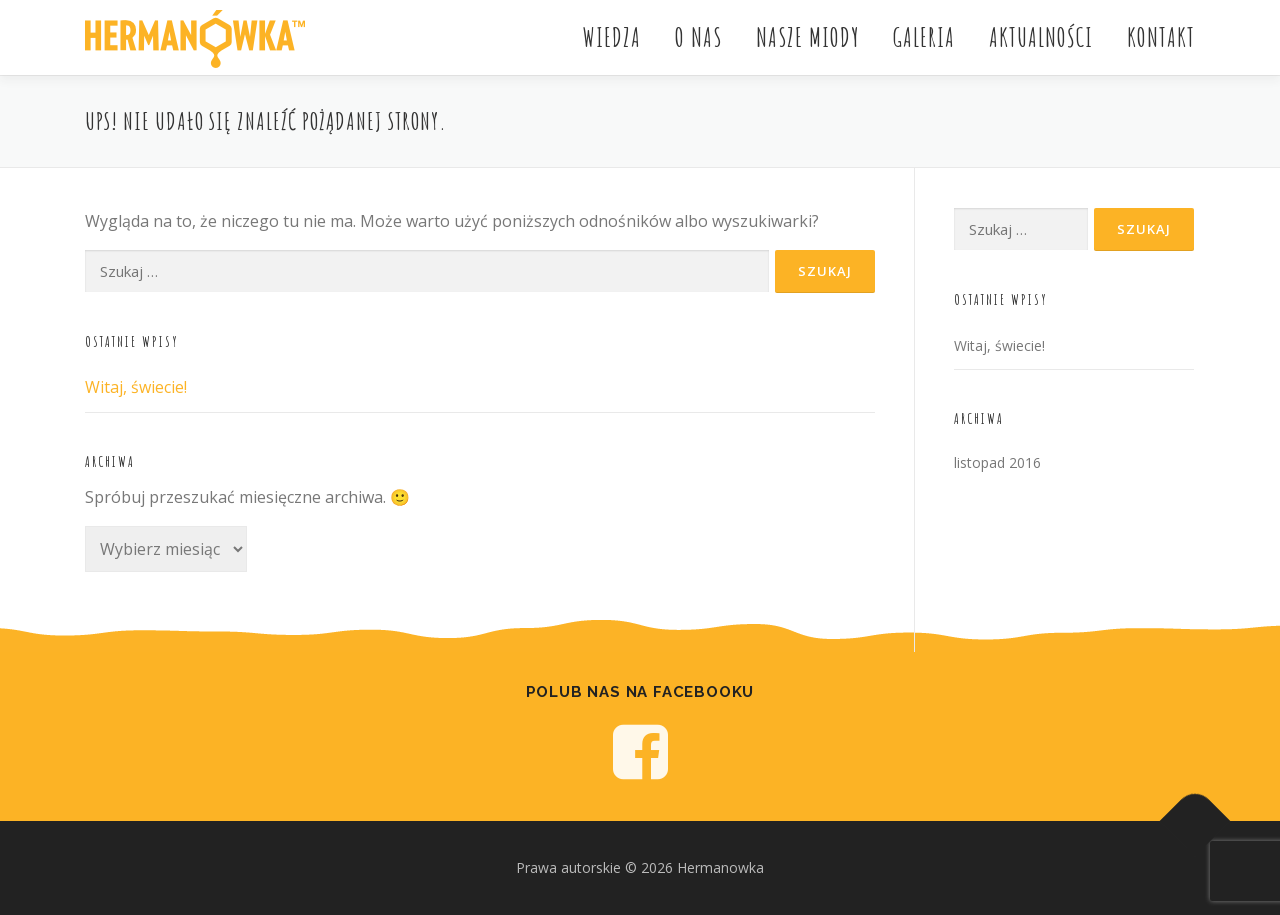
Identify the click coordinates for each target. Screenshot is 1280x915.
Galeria (924, 37)
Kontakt (1161, 37)
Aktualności (1041, 37)
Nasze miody (807, 37)
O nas (698, 37)
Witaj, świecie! (136, 387)
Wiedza (612, 37)
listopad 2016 (997, 462)
